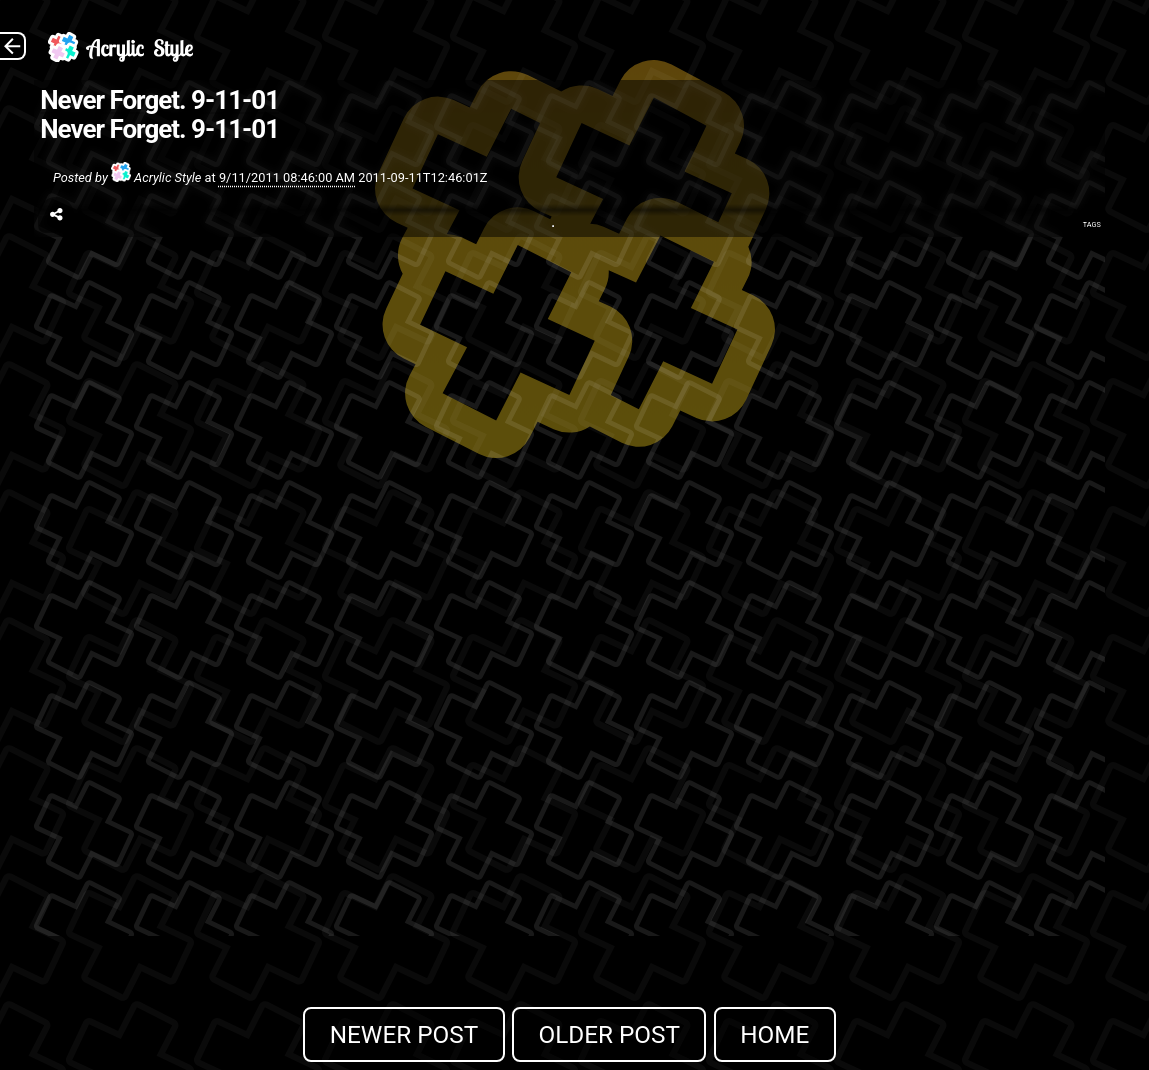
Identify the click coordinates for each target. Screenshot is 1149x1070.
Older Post (609, 1034)
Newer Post (404, 1034)
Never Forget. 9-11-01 (159, 100)
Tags (1092, 224)
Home (774, 1034)
